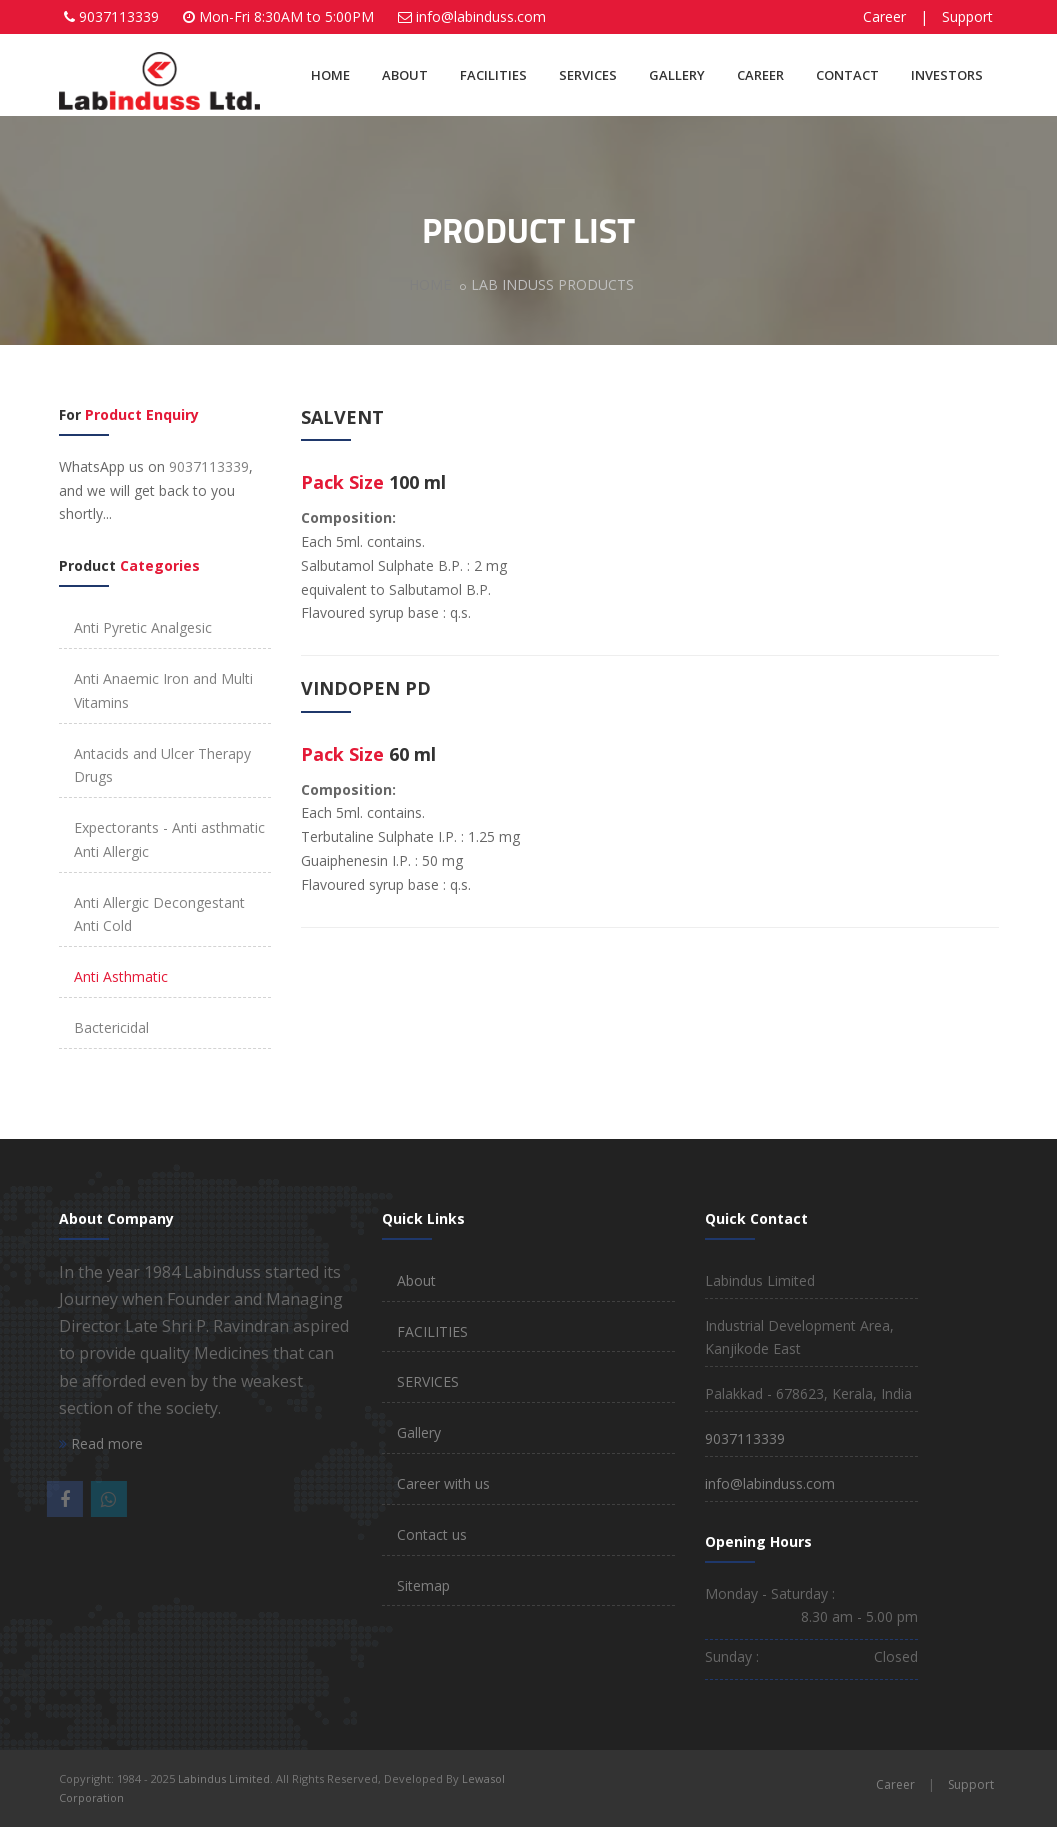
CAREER (760, 75)
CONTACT (847, 75)
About (416, 1280)
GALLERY (677, 75)
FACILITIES (493, 75)
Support (967, 16)
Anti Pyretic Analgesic (143, 627)
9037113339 (119, 16)
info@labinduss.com (481, 16)
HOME (330, 75)
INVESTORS (947, 75)
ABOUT (405, 75)
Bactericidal (111, 1027)
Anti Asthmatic (121, 976)
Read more (101, 1443)
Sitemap (423, 1585)
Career (884, 16)
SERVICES (588, 75)
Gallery (419, 1432)
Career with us (443, 1483)
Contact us (432, 1534)
